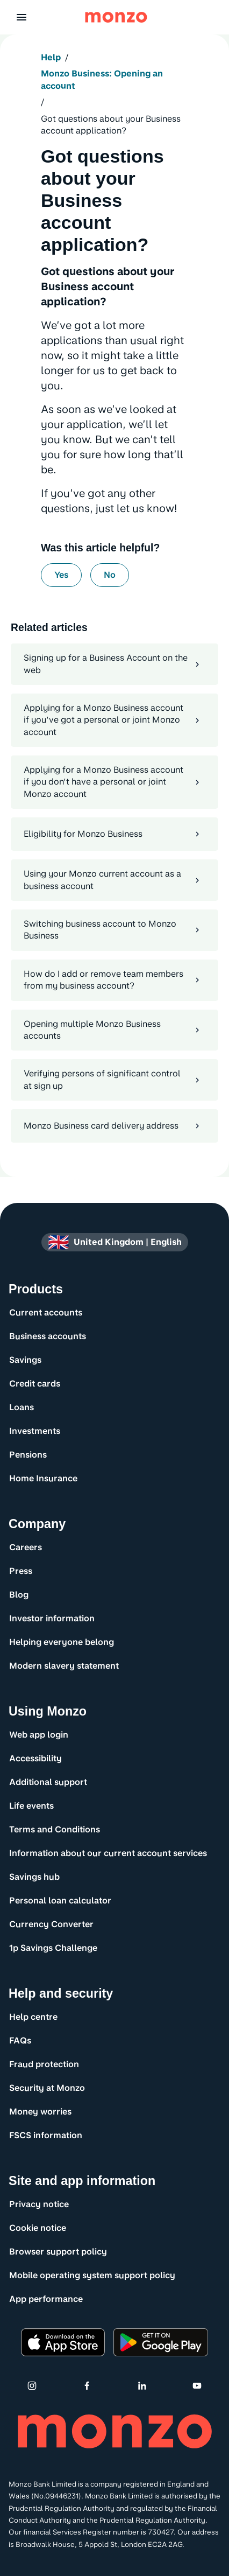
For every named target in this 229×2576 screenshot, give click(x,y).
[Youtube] (197, 2385)
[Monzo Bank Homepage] (116, 17)
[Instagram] (32, 2385)
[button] (21, 17)
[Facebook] (87, 2385)
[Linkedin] (142, 2385)
